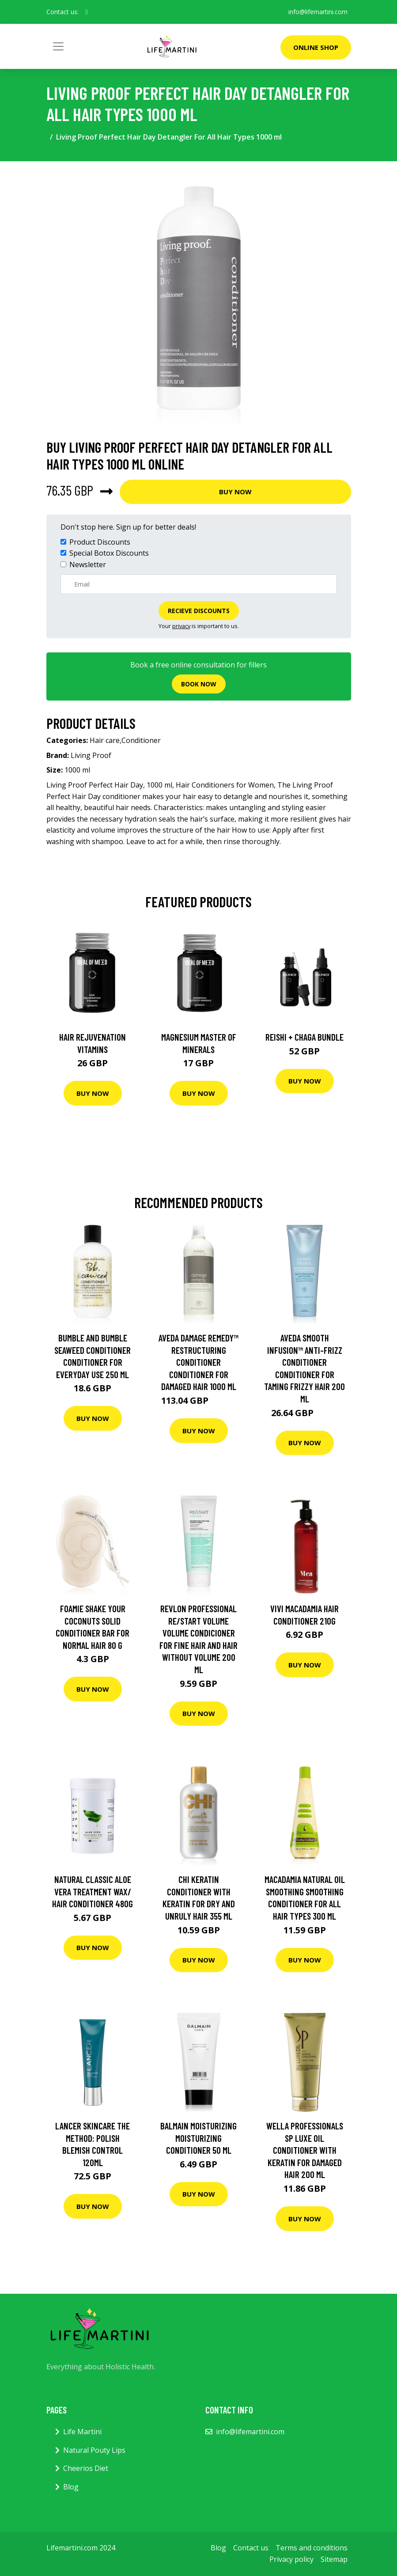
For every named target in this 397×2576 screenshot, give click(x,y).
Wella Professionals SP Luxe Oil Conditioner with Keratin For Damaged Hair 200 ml (304, 2150)
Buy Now (235, 491)
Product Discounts (99, 542)
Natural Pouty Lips (94, 2450)
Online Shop (315, 47)
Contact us (250, 2548)
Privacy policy (291, 2559)
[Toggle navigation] (58, 46)
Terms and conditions (312, 2548)
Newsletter (87, 564)
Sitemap (334, 2559)
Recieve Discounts (199, 610)
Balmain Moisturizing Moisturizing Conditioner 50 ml (198, 2138)
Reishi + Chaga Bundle (304, 1036)
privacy (181, 626)
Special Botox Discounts (109, 553)
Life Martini (82, 2431)
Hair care (105, 740)
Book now (198, 684)
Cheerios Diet (85, 2468)
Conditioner (141, 740)
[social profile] (86, 12)
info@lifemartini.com (318, 12)
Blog (71, 2487)
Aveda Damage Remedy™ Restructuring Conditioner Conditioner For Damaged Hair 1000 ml (198, 1362)
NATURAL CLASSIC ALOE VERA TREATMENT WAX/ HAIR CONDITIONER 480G (92, 1891)
